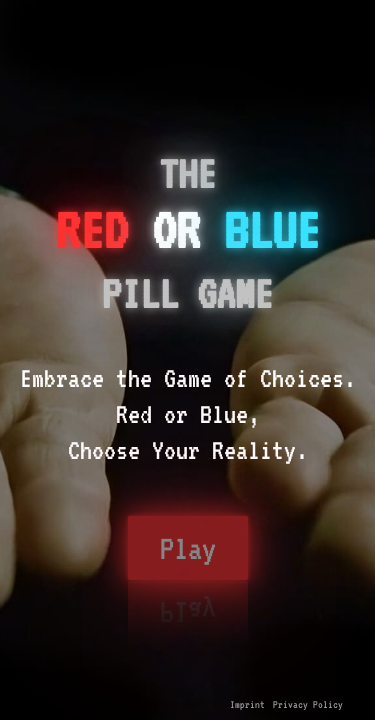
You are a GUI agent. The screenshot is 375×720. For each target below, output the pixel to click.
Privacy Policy (308, 704)
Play (188, 548)
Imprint (247, 704)
